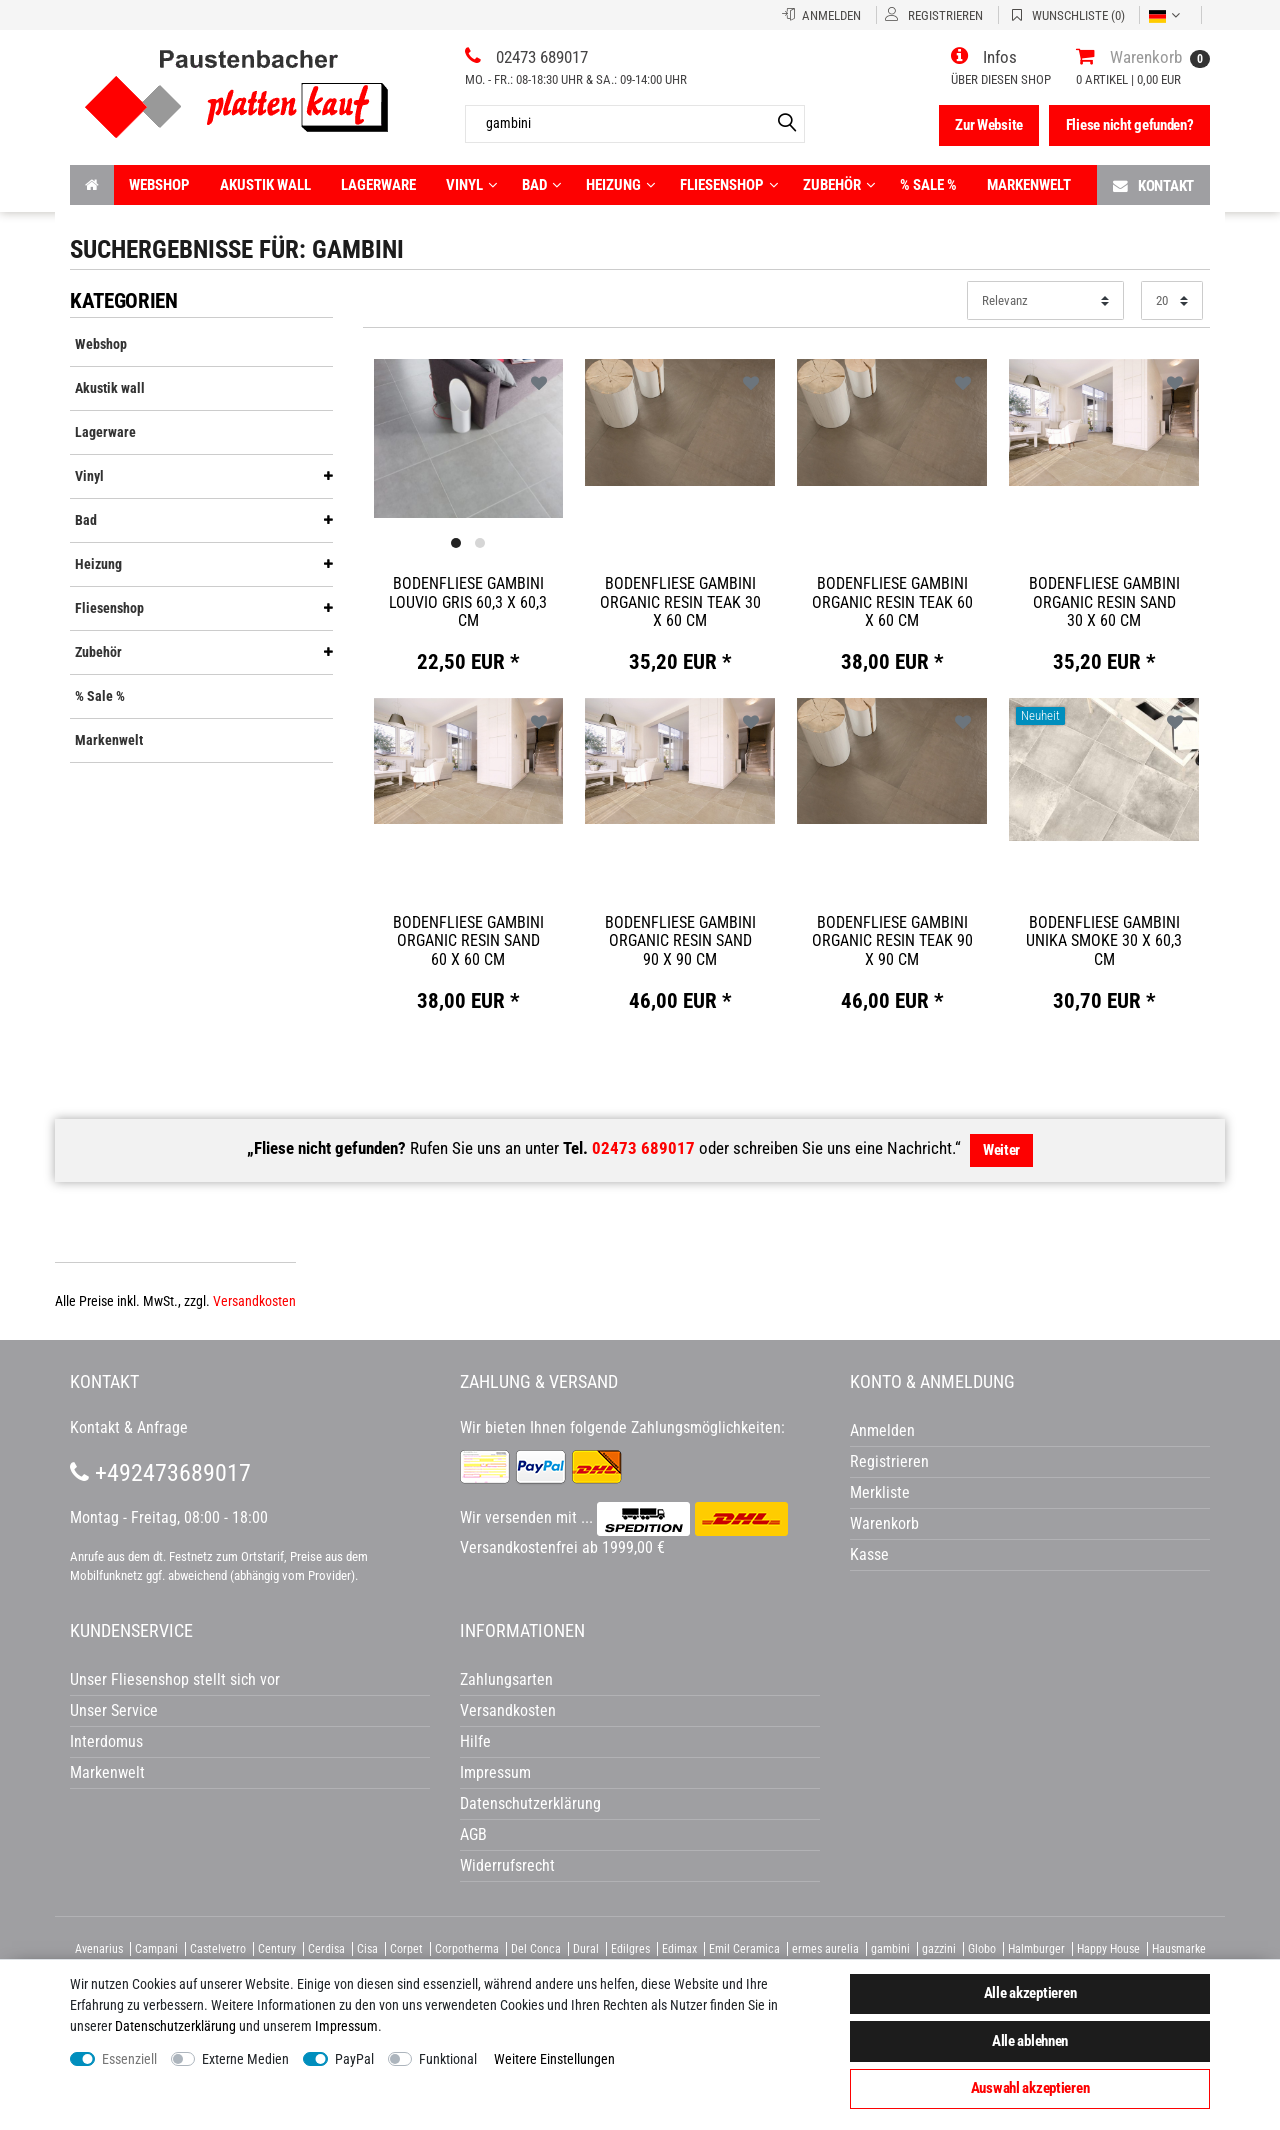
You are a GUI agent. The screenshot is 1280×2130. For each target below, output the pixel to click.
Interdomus (106, 1741)
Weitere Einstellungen (554, 2059)
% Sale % (928, 185)
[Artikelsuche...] (635, 123)
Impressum (346, 2026)
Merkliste (880, 1492)
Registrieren (889, 1461)
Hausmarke (1179, 1949)
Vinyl (471, 185)
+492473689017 (160, 1473)
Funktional (448, 2059)
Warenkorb (884, 1523)
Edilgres (630, 1949)
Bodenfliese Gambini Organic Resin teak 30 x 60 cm (680, 602)
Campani (156, 1949)
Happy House (1108, 1949)
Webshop (159, 185)
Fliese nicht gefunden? (1130, 125)
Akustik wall (265, 185)
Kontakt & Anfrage (129, 1427)
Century (277, 1949)
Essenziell (129, 2059)
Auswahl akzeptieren (1030, 2088)
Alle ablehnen (1030, 2041)
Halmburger (1036, 1949)
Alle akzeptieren (1030, 1993)
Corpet (406, 1949)
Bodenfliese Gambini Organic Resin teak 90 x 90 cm (892, 941)
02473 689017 (643, 1148)
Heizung (620, 185)
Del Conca (536, 1949)
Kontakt (1153, 185)
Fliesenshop (729, 185)
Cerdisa (326, 1949)
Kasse (869, 1554)
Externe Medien (245, 2059)
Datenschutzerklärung (530, 1803)
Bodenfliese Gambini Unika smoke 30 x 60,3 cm (1104, 941)
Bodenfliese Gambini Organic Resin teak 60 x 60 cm (892, 602)
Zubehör (839, 185)
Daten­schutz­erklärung (175, 2026)
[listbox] (469, 438)
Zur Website (989, 125)
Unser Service (114, 1710)
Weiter (1001, 1150)
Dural (586, 1949)
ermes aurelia (825, 1949)
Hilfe (475, 1741)
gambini (890, 1949)
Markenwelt (1029, 185)
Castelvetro (218, 1949)
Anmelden (882, 1430)
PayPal (354, 2059)
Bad (541, 185)
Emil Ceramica (744, 1949)
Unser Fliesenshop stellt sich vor (175, 1679)
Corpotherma (467, 1949)
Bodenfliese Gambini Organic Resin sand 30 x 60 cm (1104, 602)
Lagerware (378, 185)
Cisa (367, 1949)
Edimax (679, 1949)
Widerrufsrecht (507, 1865)
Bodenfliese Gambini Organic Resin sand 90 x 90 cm (680, 941)
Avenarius (99, 1949)
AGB (473, 1834)
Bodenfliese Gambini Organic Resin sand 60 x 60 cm (468, 941)
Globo (982, 1949)
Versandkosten (254, 1301)
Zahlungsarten (506, 1679)
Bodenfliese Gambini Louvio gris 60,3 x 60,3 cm (468, 602)
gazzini (939, 1949)
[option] (469, 437)
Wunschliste (539, 383)
